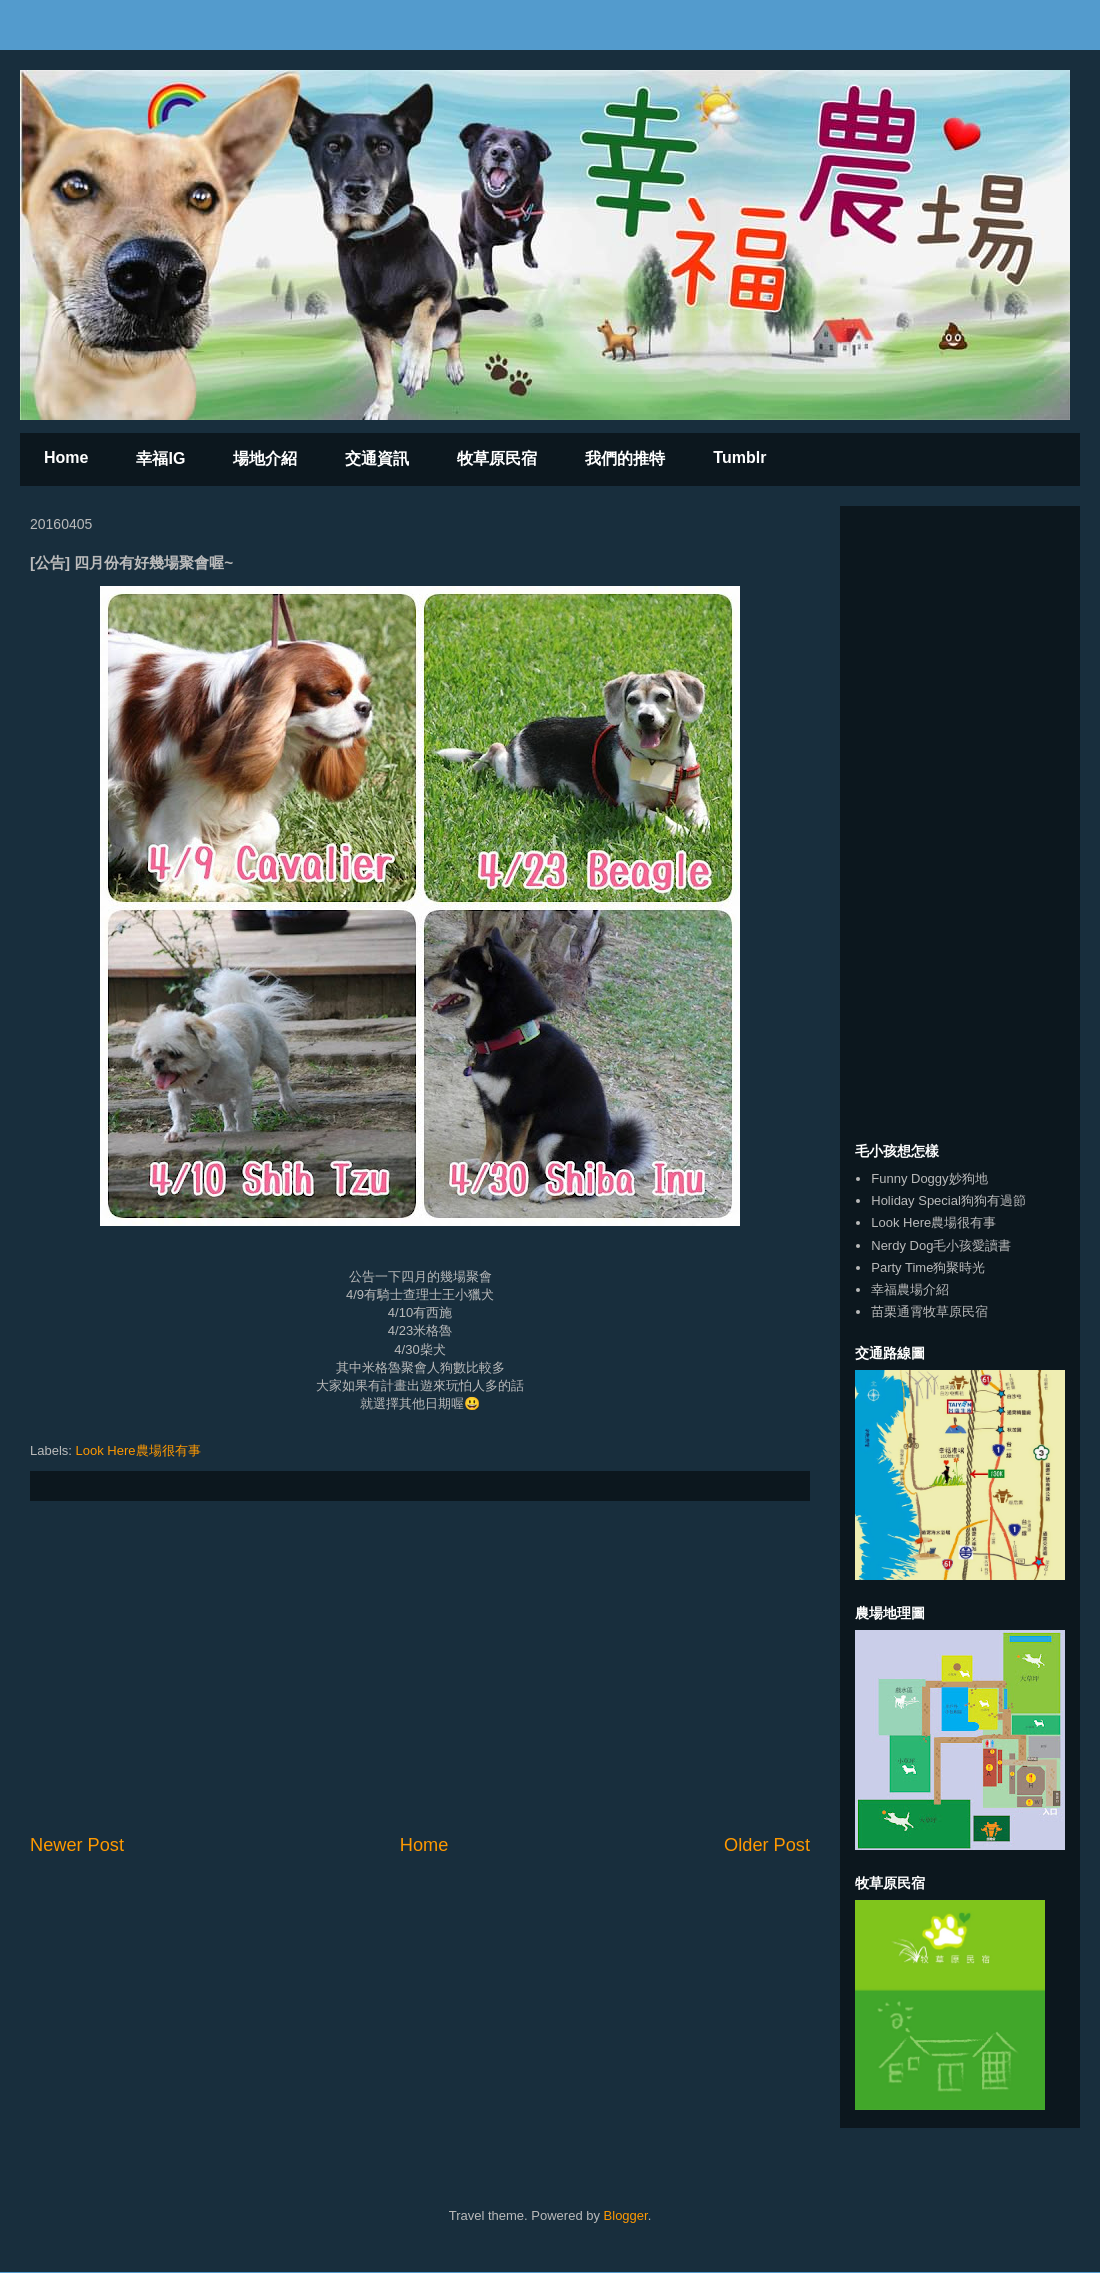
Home (66, 457)
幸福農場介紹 (910, 1289)
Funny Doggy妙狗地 (929, 1178)
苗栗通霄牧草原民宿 (929, 1311)
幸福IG (160, 458)
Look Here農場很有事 (138, 1450)
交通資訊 (377, 458)
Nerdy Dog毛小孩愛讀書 (941, 1245)
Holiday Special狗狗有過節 (948, 1200)
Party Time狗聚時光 (928, 1267)
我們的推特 (625, 458)
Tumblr (739, 457)
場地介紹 (265, 458)
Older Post (767, 1845)
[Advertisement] (420, 1667)
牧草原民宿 (497, 458)
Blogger (626, 2215)
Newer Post (77, 1845)
